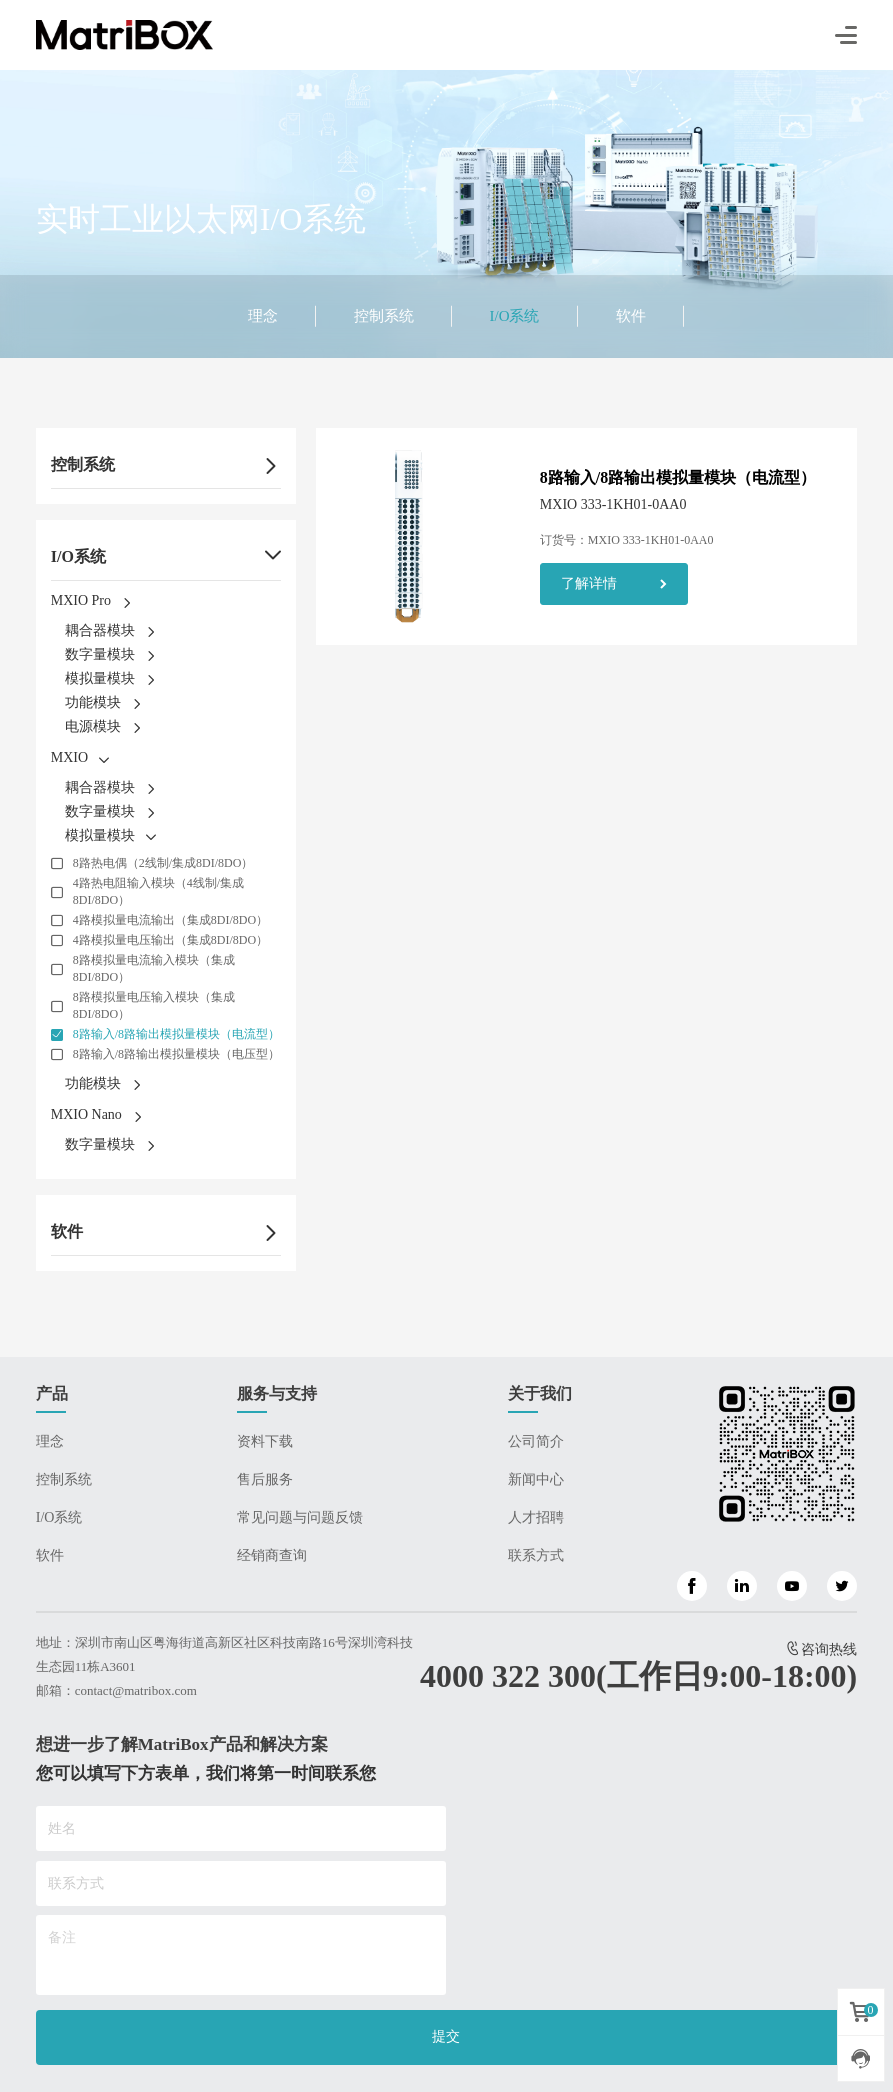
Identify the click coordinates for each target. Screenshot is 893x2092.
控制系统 (384, 316)
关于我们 (540, 1393)
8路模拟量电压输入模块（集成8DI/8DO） (154, 1005)
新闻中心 (536, 1479)
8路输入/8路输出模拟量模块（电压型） (176, 1054)
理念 (263, 316)
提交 (446, 2036)
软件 (631, 316)
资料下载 (265, 1441)
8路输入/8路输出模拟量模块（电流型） (176, 1034)
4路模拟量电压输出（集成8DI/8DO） (170, 940)
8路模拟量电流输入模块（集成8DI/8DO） (154, 968)
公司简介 (536, 1441)
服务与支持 (277, 1393)
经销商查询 (272, 1555)
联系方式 (536, 1555)
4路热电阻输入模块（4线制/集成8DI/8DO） (158, 891)
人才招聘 (536, 1517)
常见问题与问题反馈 (300, 1517)
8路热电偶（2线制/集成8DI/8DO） (163, 863)
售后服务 (265, 1479)
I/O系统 (515, 316)
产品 (52, 1393)
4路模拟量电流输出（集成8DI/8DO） (170, 920)
